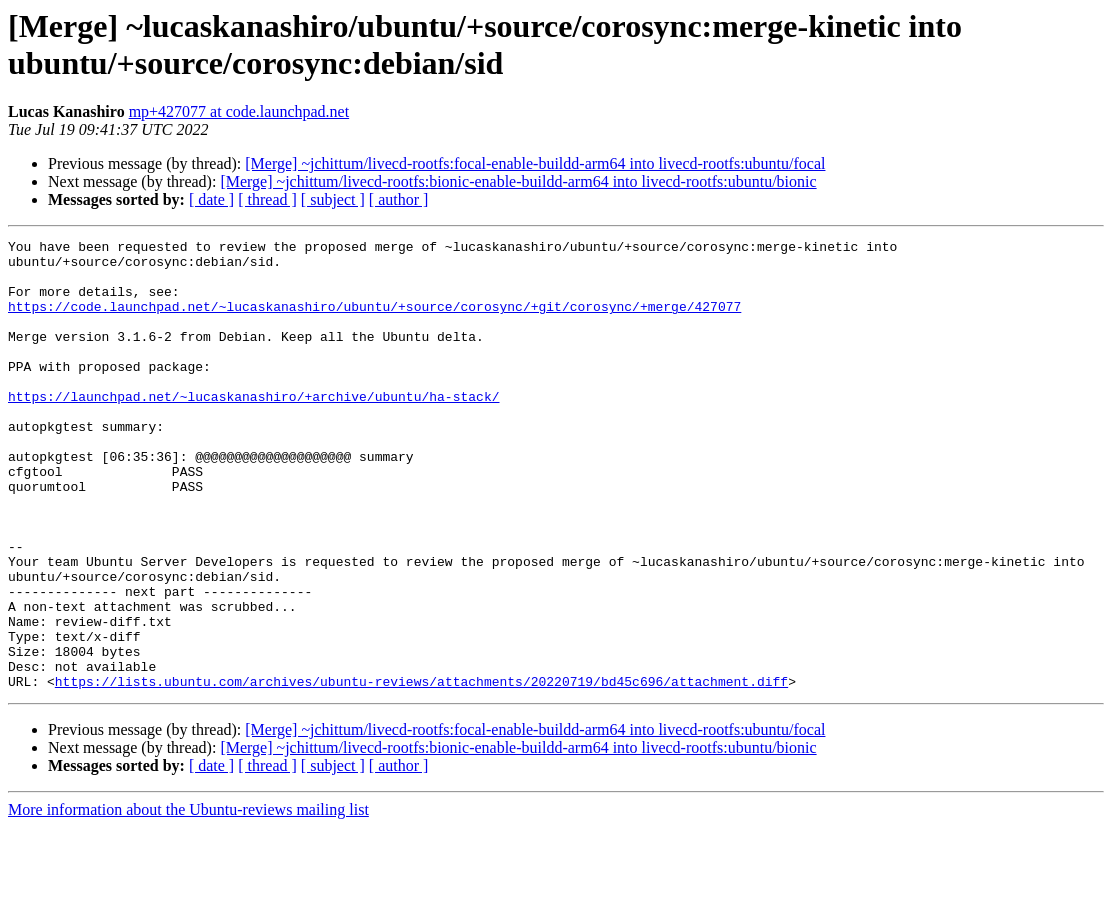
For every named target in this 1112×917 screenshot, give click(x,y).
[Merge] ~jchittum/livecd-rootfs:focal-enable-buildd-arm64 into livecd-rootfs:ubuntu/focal (535, 163)
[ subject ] (333, 199)
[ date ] (211, 199)
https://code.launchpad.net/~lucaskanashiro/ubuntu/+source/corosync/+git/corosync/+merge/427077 (374, 321)
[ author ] (399, 199)
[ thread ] (267, 199)
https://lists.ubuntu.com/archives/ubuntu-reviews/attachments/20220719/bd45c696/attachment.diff (421, 771)
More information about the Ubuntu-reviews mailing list (188, 899)
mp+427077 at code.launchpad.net (239, 111)
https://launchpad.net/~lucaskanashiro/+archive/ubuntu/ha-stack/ (253, 429)
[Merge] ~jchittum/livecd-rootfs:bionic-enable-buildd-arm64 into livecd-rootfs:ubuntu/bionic (518, 181)
